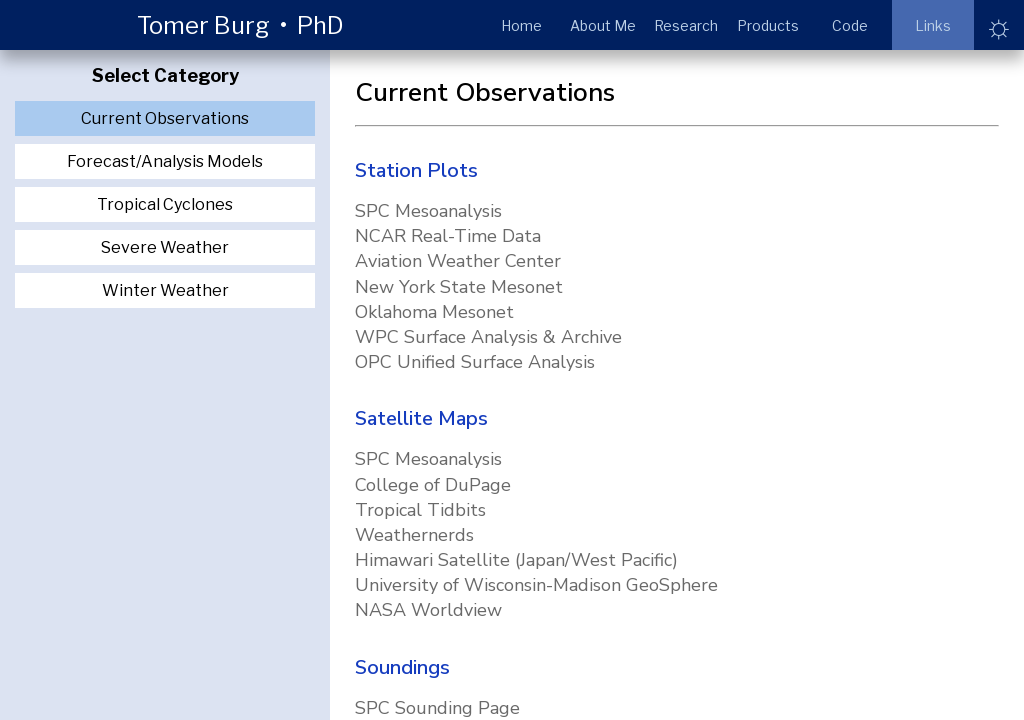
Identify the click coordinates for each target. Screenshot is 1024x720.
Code (850, 25)
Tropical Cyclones (165, 204)
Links (933, 25)
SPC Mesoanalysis (428, 211)
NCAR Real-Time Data (448, 236)
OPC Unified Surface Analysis (475, 362)
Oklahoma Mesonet (434, 312)
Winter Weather (165, 290)
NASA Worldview (428, 610)
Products (768, 25)
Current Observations (165, 118)
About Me (603, 25)
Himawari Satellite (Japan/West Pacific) (516, 560)
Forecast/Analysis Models (165, 161)
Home (521, 25)
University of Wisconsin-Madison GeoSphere (536, 585)
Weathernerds (414, 535)
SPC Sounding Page (437, 708)
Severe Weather (165, 247)
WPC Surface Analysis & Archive (488, 337)
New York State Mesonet (459, 287)
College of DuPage (433, 485)
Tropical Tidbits (420, 510)
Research (686, 25)
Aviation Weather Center (458, 261)
